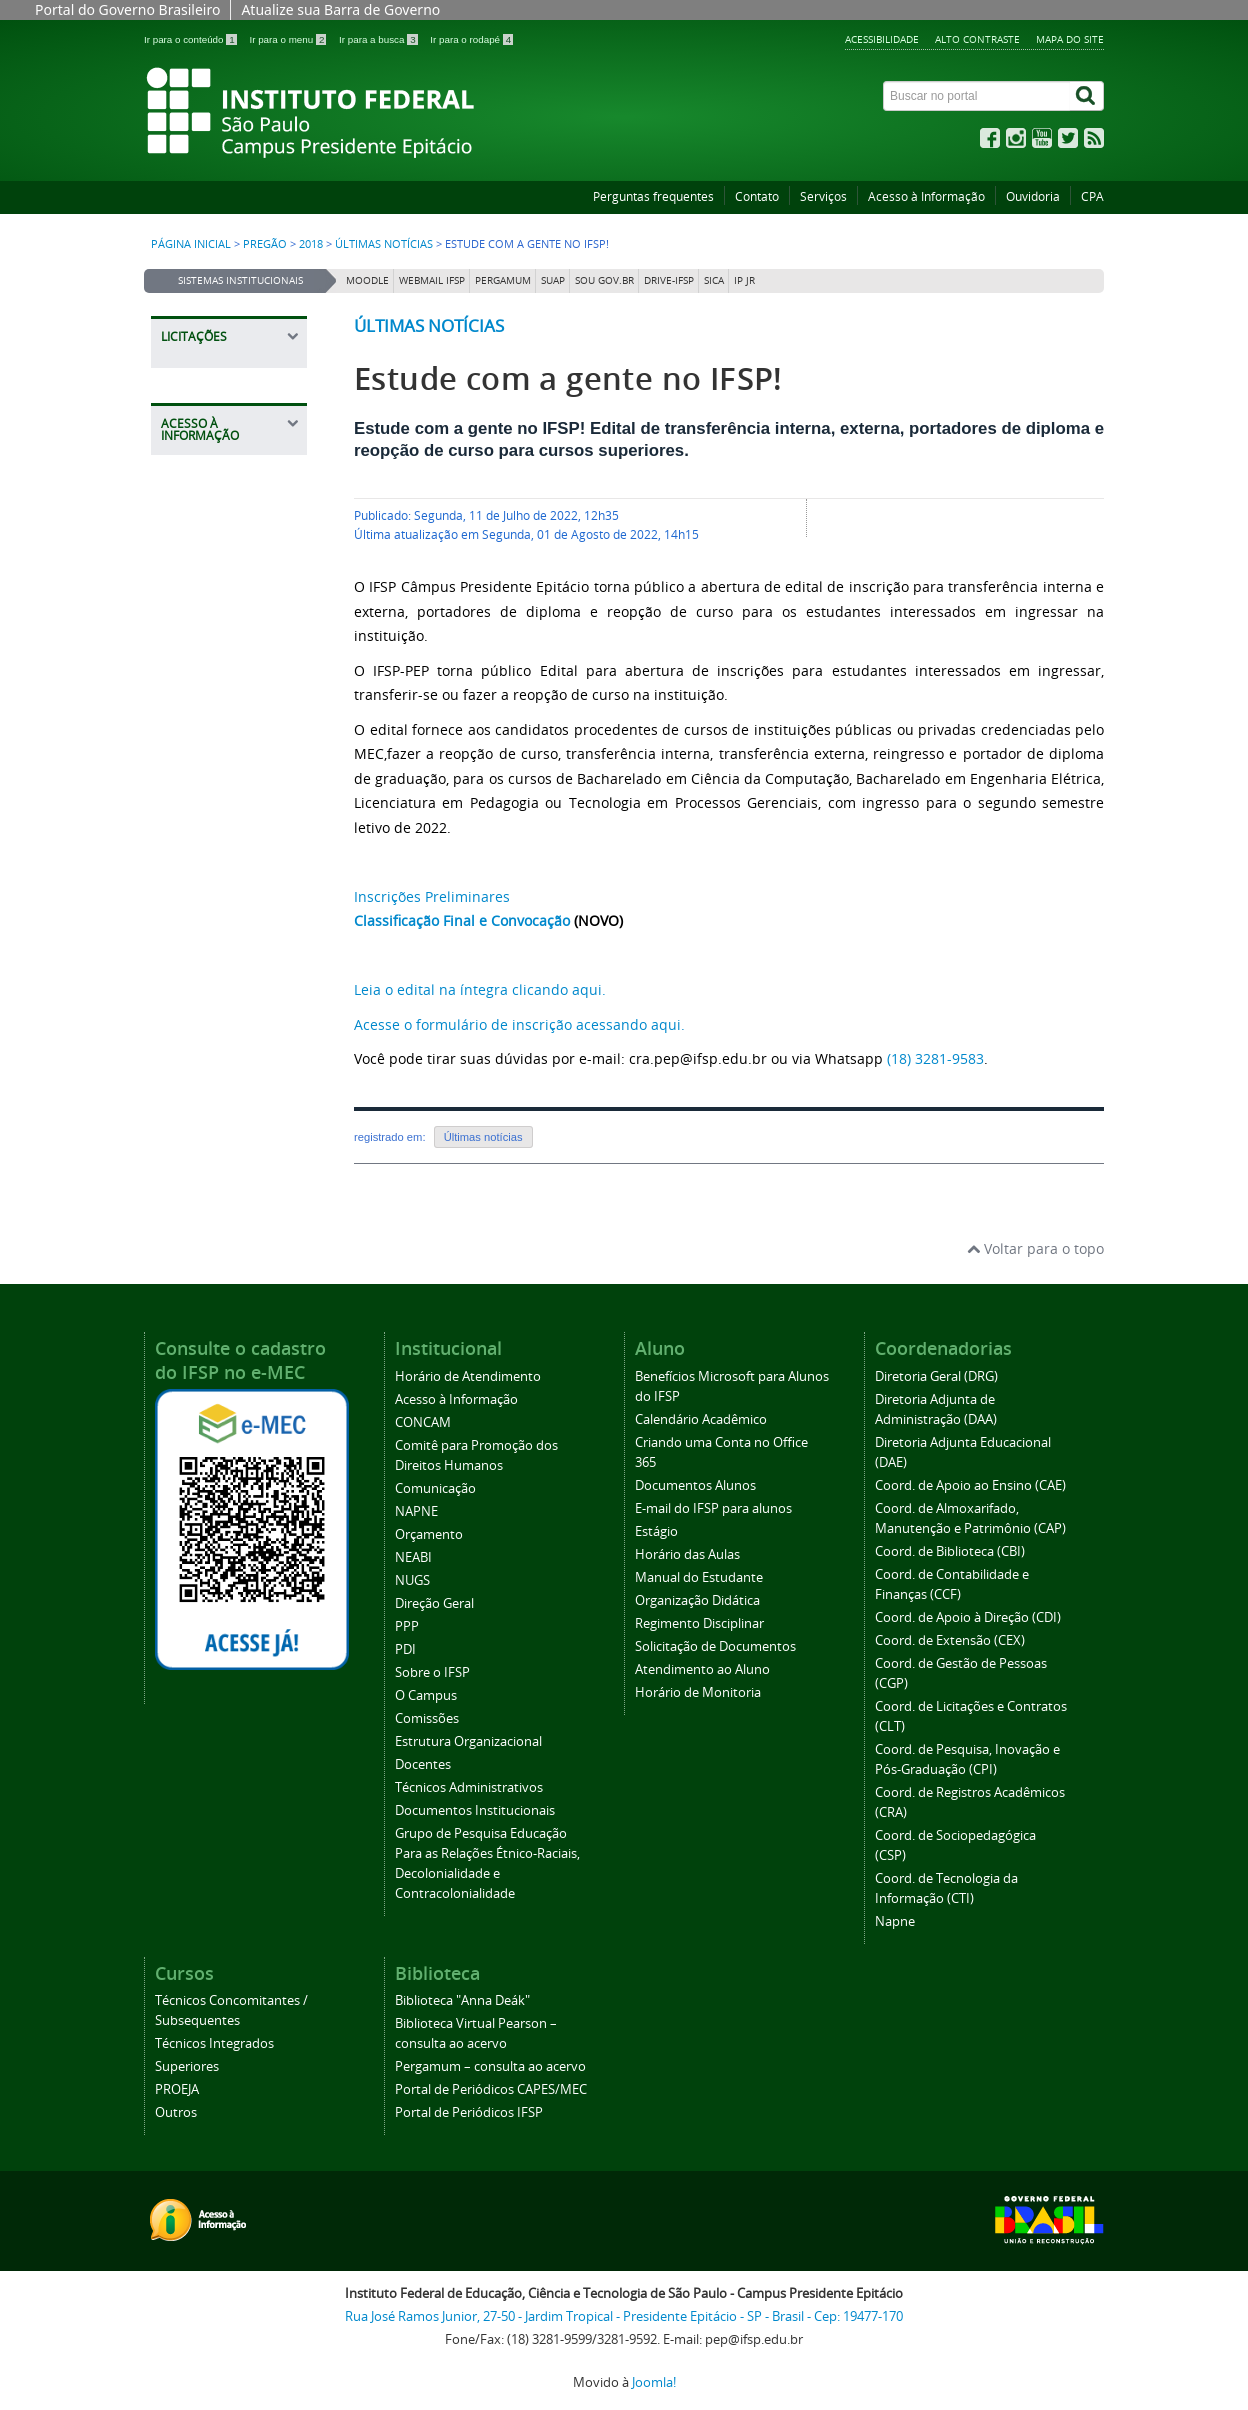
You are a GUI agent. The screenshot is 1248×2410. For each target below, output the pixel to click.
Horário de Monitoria (698, 1692)
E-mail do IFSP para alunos (713, 1508)
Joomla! (654, 2382)
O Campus (426, 1695)
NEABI (413, 1557)
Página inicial (191, 244)
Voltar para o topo (1035, 1248)
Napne (895, 1921)
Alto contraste (977, 39)
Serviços (823, 196)
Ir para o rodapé (471, 39)
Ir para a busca (379, 39)
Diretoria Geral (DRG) (936, 1376)
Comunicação (435, 1488)
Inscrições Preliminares (432, 896)
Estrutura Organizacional (468, 1741)
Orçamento (429, 1534)
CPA (1092, 196)
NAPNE (416, 1511)
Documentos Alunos (695, 1485)
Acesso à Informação (926, 196)
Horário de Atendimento (468, 1376)
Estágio (656, 1531)
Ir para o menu (289, 39)
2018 (311, 244)
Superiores (187, 2066)
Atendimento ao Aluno (702, 1669)
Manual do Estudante (699, 1577)
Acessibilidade (882, 39)
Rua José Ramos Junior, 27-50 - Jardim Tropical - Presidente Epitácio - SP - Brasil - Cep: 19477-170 (624, 2316)
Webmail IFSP (432, 280)
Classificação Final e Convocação (462, 920)
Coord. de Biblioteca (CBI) (950, 1551)
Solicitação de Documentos (715, 1646)
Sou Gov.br (604, 280)
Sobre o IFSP (432, 1672)
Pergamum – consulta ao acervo (490, 2066)
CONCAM (423, 1422)
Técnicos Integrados (214, 2043)
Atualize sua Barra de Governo (340, 9)
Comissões (427, 1718)
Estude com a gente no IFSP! (568, 378)
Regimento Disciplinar (699, 1623)
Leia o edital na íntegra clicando (463, 989)
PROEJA (177, 2089)
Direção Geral (434, 1603)
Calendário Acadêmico (701, 1419)
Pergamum (503, 280)
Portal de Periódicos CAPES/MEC (491, 2089)
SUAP (553, 280)
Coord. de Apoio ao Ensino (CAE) (970, 1485)
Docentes (423, 1764)
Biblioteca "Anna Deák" (462, 2000)
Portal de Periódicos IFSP (469, 2112)
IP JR (744, 280)
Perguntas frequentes (653, 196)
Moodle (367, 280)
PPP (407, 1626)
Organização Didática (697, 1600)
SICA (714, 280)
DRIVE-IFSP (669, 280)
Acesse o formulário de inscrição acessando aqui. (519, 1024)
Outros (176, 2112)
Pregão (265, 244)
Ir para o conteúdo (191, 39)
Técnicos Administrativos (469, 1787)
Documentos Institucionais (475, 1810)
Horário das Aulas (687, 1554)
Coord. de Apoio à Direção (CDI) (968, 1617)
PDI (405, 1649)
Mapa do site (1070, 39)
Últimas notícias (384, 244)
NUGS (412, 1580)
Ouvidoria (1033, 196)
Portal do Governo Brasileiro (127, 9)
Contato (757, 196)
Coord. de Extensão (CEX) (950, 1640)
